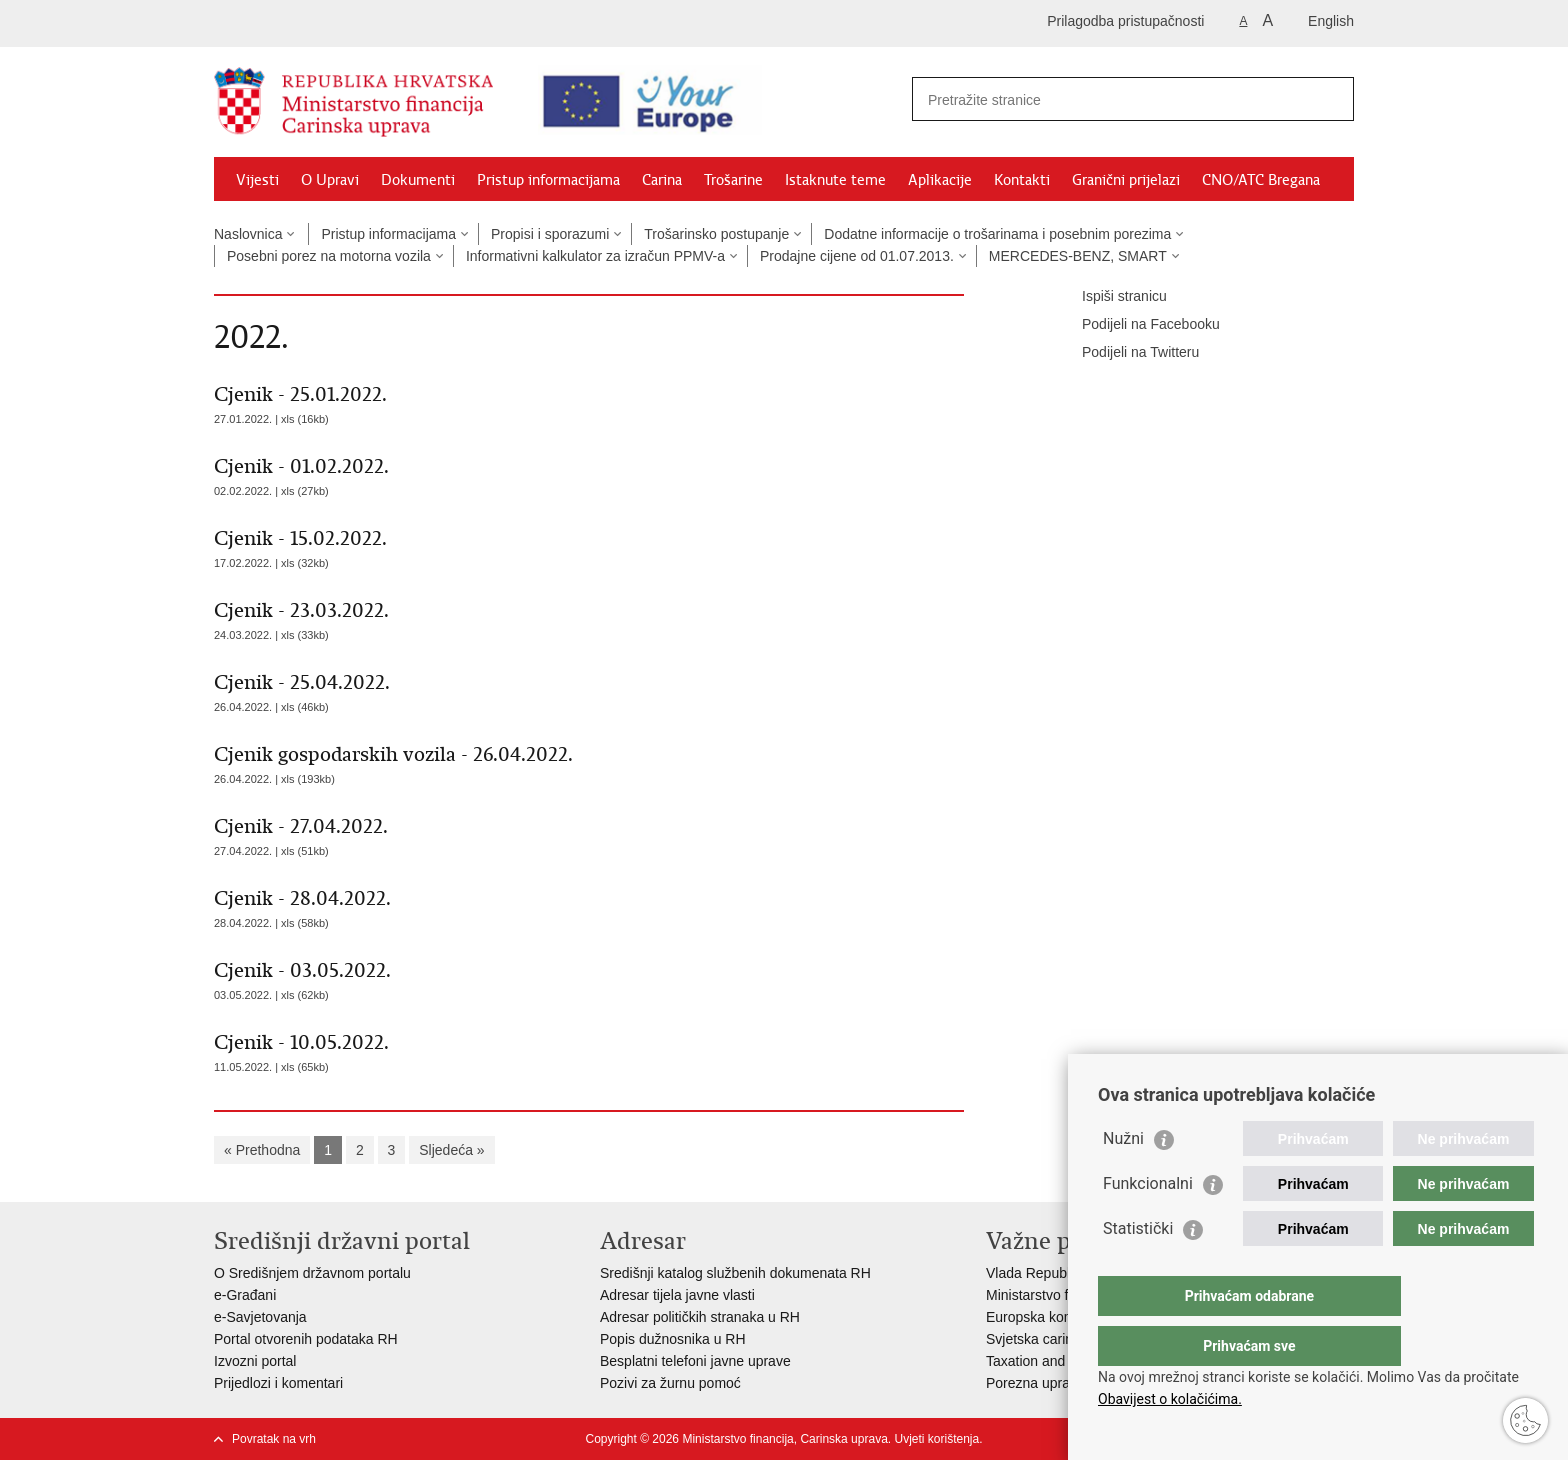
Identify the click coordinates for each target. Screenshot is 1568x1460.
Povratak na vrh (274, 1439)
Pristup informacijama (548, 180)
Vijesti (257, 180)
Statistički (1138, 1268)
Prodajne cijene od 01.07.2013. (857, 256)
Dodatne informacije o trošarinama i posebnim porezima (997, 234)
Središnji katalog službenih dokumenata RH (735, 1273)
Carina (662, 180)
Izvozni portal (255, 1361)
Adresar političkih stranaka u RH (700, 1317)
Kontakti (1022, 180)
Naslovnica (248, 234)
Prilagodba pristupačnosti (1125, 21)
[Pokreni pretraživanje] (1331, 99)
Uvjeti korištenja (936, 1439)
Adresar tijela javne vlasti (677, 1295)
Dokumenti (418, 180)
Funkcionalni (1148, 1223)
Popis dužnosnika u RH (673, 1339)
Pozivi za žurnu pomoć (670, 1383)
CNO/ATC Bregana (1261, 180)
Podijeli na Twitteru (1126, 353)
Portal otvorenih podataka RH (306, 1339)
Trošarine (733, 180)
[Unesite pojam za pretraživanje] (1100, 99)
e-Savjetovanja (260, 1317)
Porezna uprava (1035, 1383)
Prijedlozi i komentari (278, 1383)
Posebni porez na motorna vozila (329, 256)
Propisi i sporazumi (550, 234)
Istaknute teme (835, 180)
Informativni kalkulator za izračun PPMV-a (595, 256)
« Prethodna (262, 1150)
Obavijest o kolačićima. (1170, 1399)
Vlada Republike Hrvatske (1066, 1273)
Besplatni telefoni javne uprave (695, 1361)
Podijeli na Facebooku (1137, 325)
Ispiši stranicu (1110, 297)
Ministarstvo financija (1051, 1295)
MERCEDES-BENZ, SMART (1078, 256)
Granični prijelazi (1126, 180)
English (1331, 21)
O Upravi (330, 180)
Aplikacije (940, 180)
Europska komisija (1043, 1317)
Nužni (1123, 1178)
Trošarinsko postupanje (716, 234)
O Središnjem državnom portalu (312, 1273)
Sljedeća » (451, 1150)
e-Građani (245, 1295)
